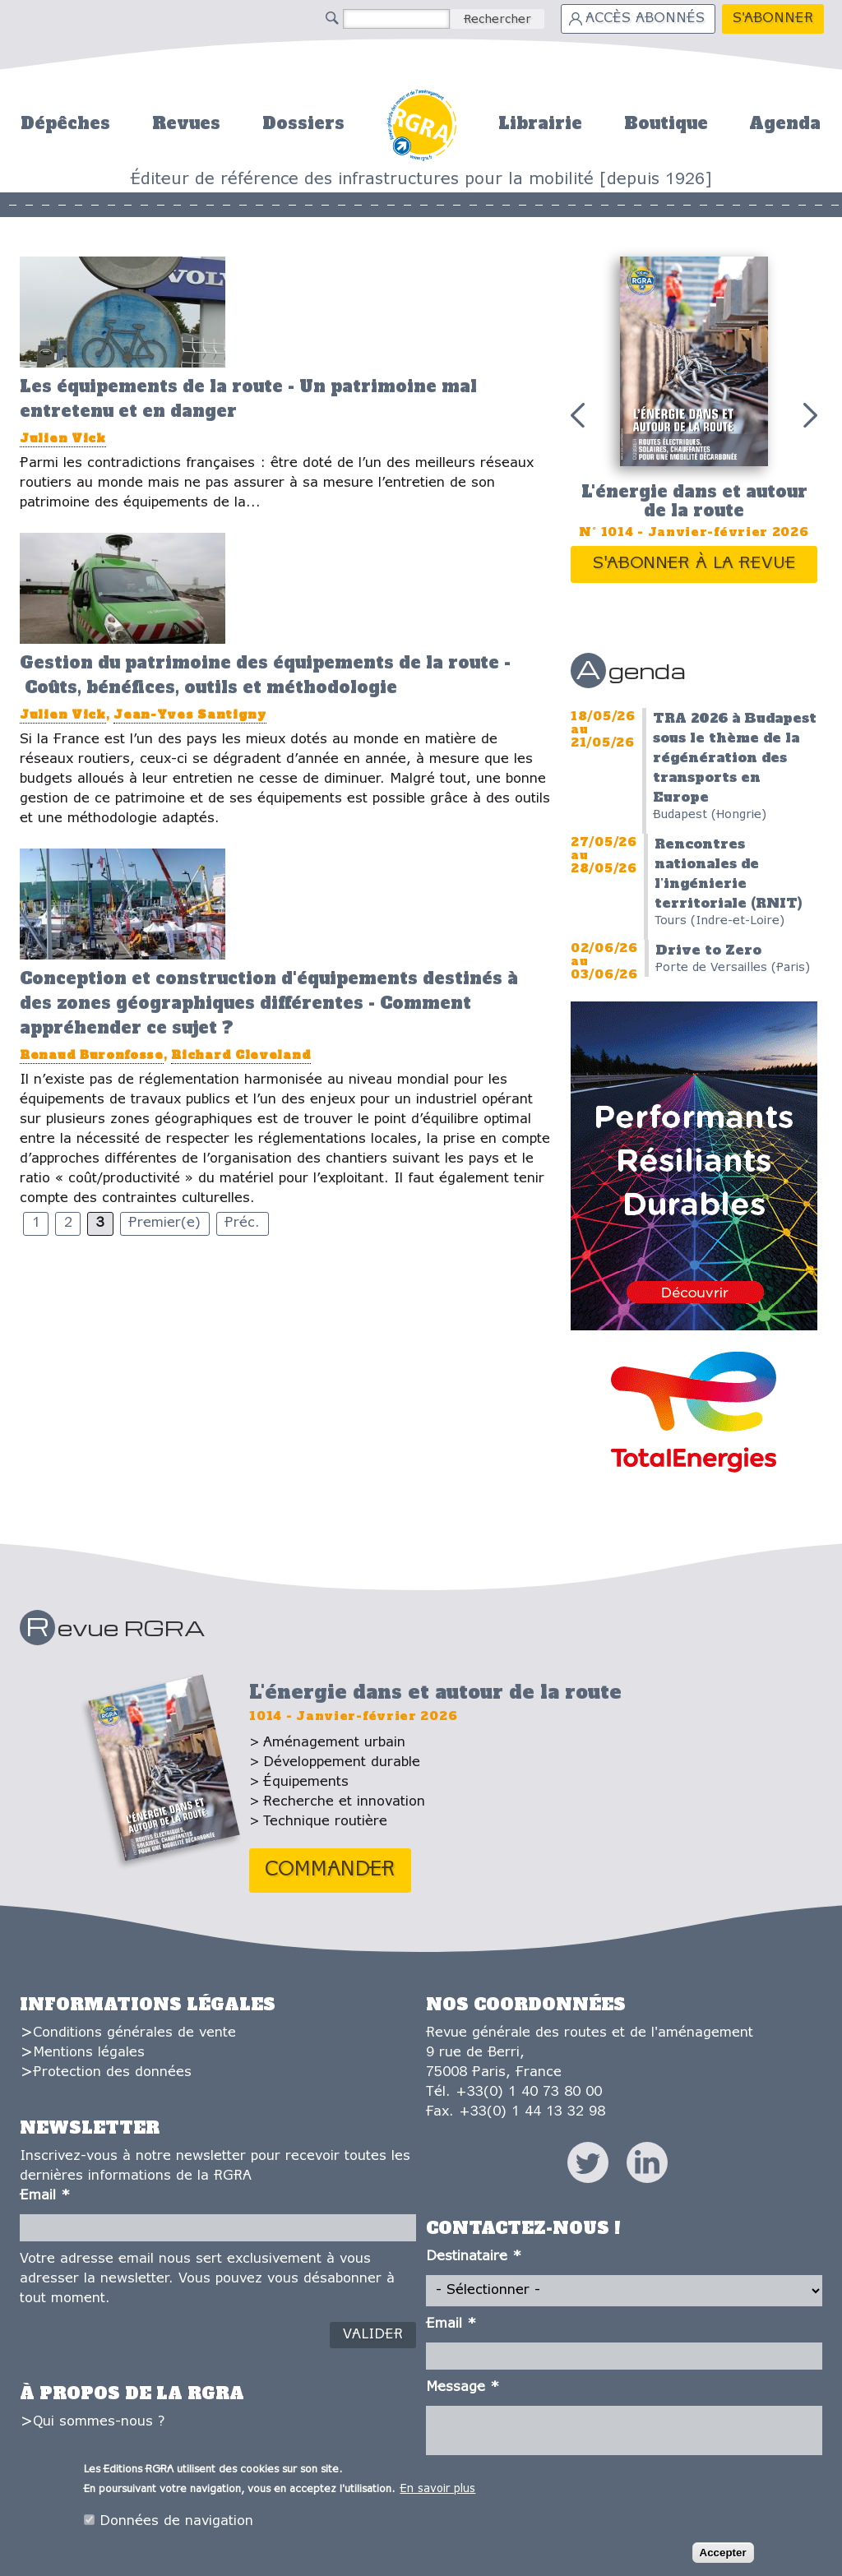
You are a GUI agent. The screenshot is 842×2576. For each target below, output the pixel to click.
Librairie (540, 123)
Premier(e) (164, 1223)
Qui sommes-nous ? (98, 2422)
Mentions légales (89, 2052)
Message (462, 2387)
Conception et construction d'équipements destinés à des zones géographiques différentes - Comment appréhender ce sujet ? (269, 1003)
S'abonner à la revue (694, 563)
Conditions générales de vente (134, 2033)
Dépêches (65, 123)
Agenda (785, 123)
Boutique (666, 123)
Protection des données (112, 2072)
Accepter (723, 2552)
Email (45, 2196)
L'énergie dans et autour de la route (694, 501)
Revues (186, 123)
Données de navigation (176, 2521)
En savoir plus (437, 2489)
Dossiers (303, 123)
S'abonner (773, 18)
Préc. (242, 1223)
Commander (330, 1870)
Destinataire (473, 2256)
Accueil (421, 123)
